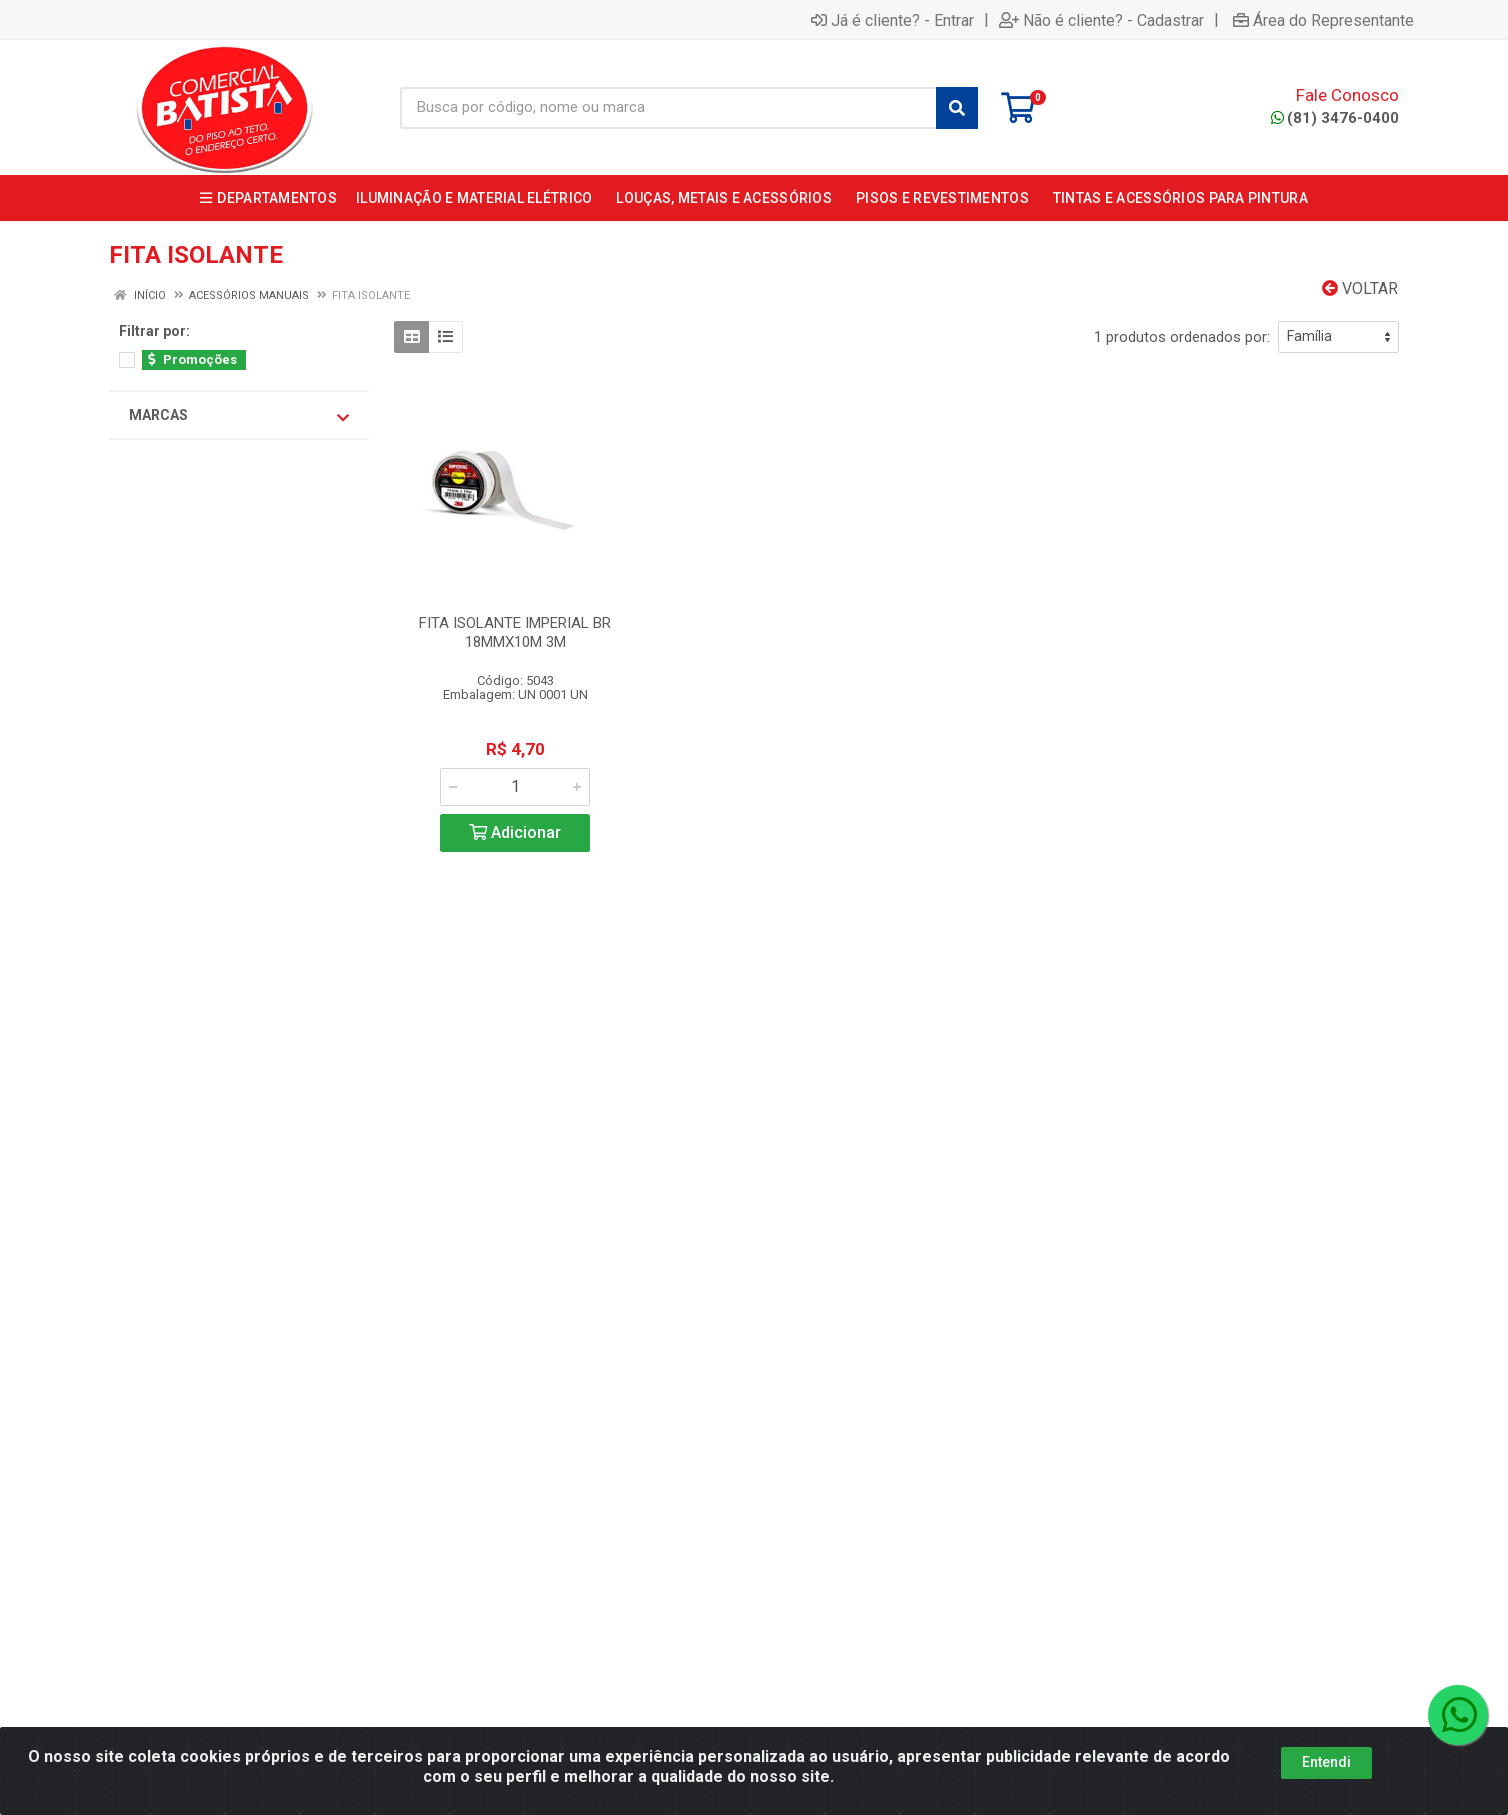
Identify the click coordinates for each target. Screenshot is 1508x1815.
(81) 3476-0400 (1335, 118)
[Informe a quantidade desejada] (515, 787)
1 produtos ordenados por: (1182, 337)
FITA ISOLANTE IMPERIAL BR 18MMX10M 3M (515, 632)
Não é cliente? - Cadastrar (1101, 20)
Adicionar (515, 832)
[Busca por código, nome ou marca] (668, 108)
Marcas (239, 416)
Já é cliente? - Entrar (892, 20)
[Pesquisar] (957, 108)
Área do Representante (1323, 20)
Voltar (1360, 288)
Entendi (1326, 1774)
